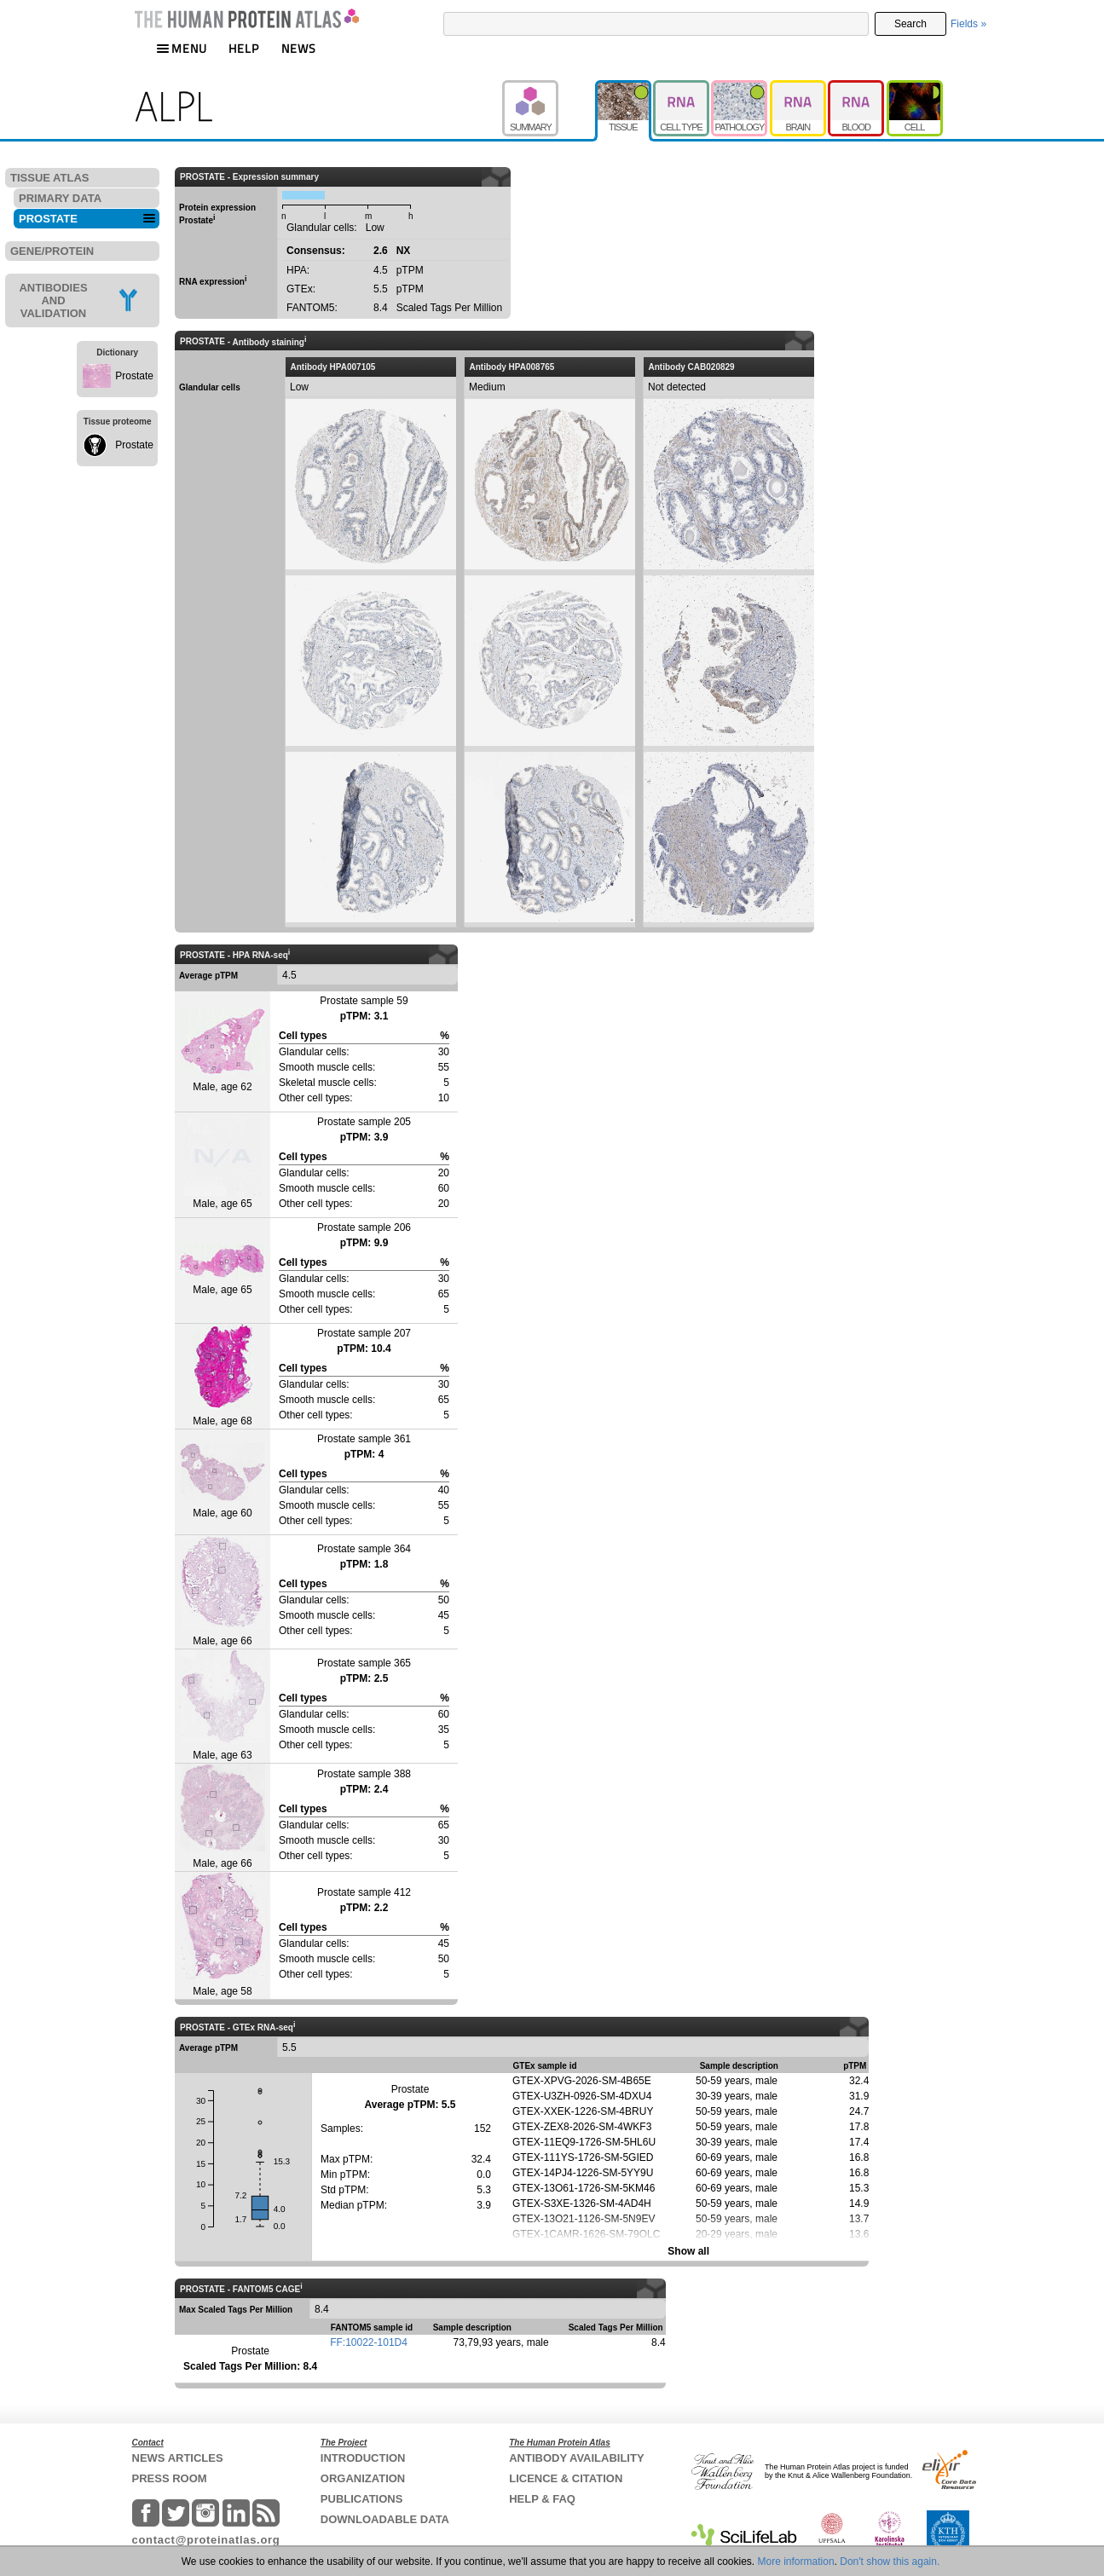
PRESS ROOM (169, 2478)
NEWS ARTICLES (177, 2458)
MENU (181, 48)
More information (796, 2561)
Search (910, 24)
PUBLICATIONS (362, 2498)
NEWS (298, 48)
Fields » (968, 24)
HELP (243, 48)
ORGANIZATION (363, 2478)
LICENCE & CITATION (565, 2478)
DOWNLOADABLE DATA (385, 2519)
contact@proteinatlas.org (206, 2539)
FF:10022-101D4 (368, 2342)
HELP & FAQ (542, 2498)
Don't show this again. (889, 2561)
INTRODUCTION (363, 2458)
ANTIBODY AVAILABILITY (576, 2458)
